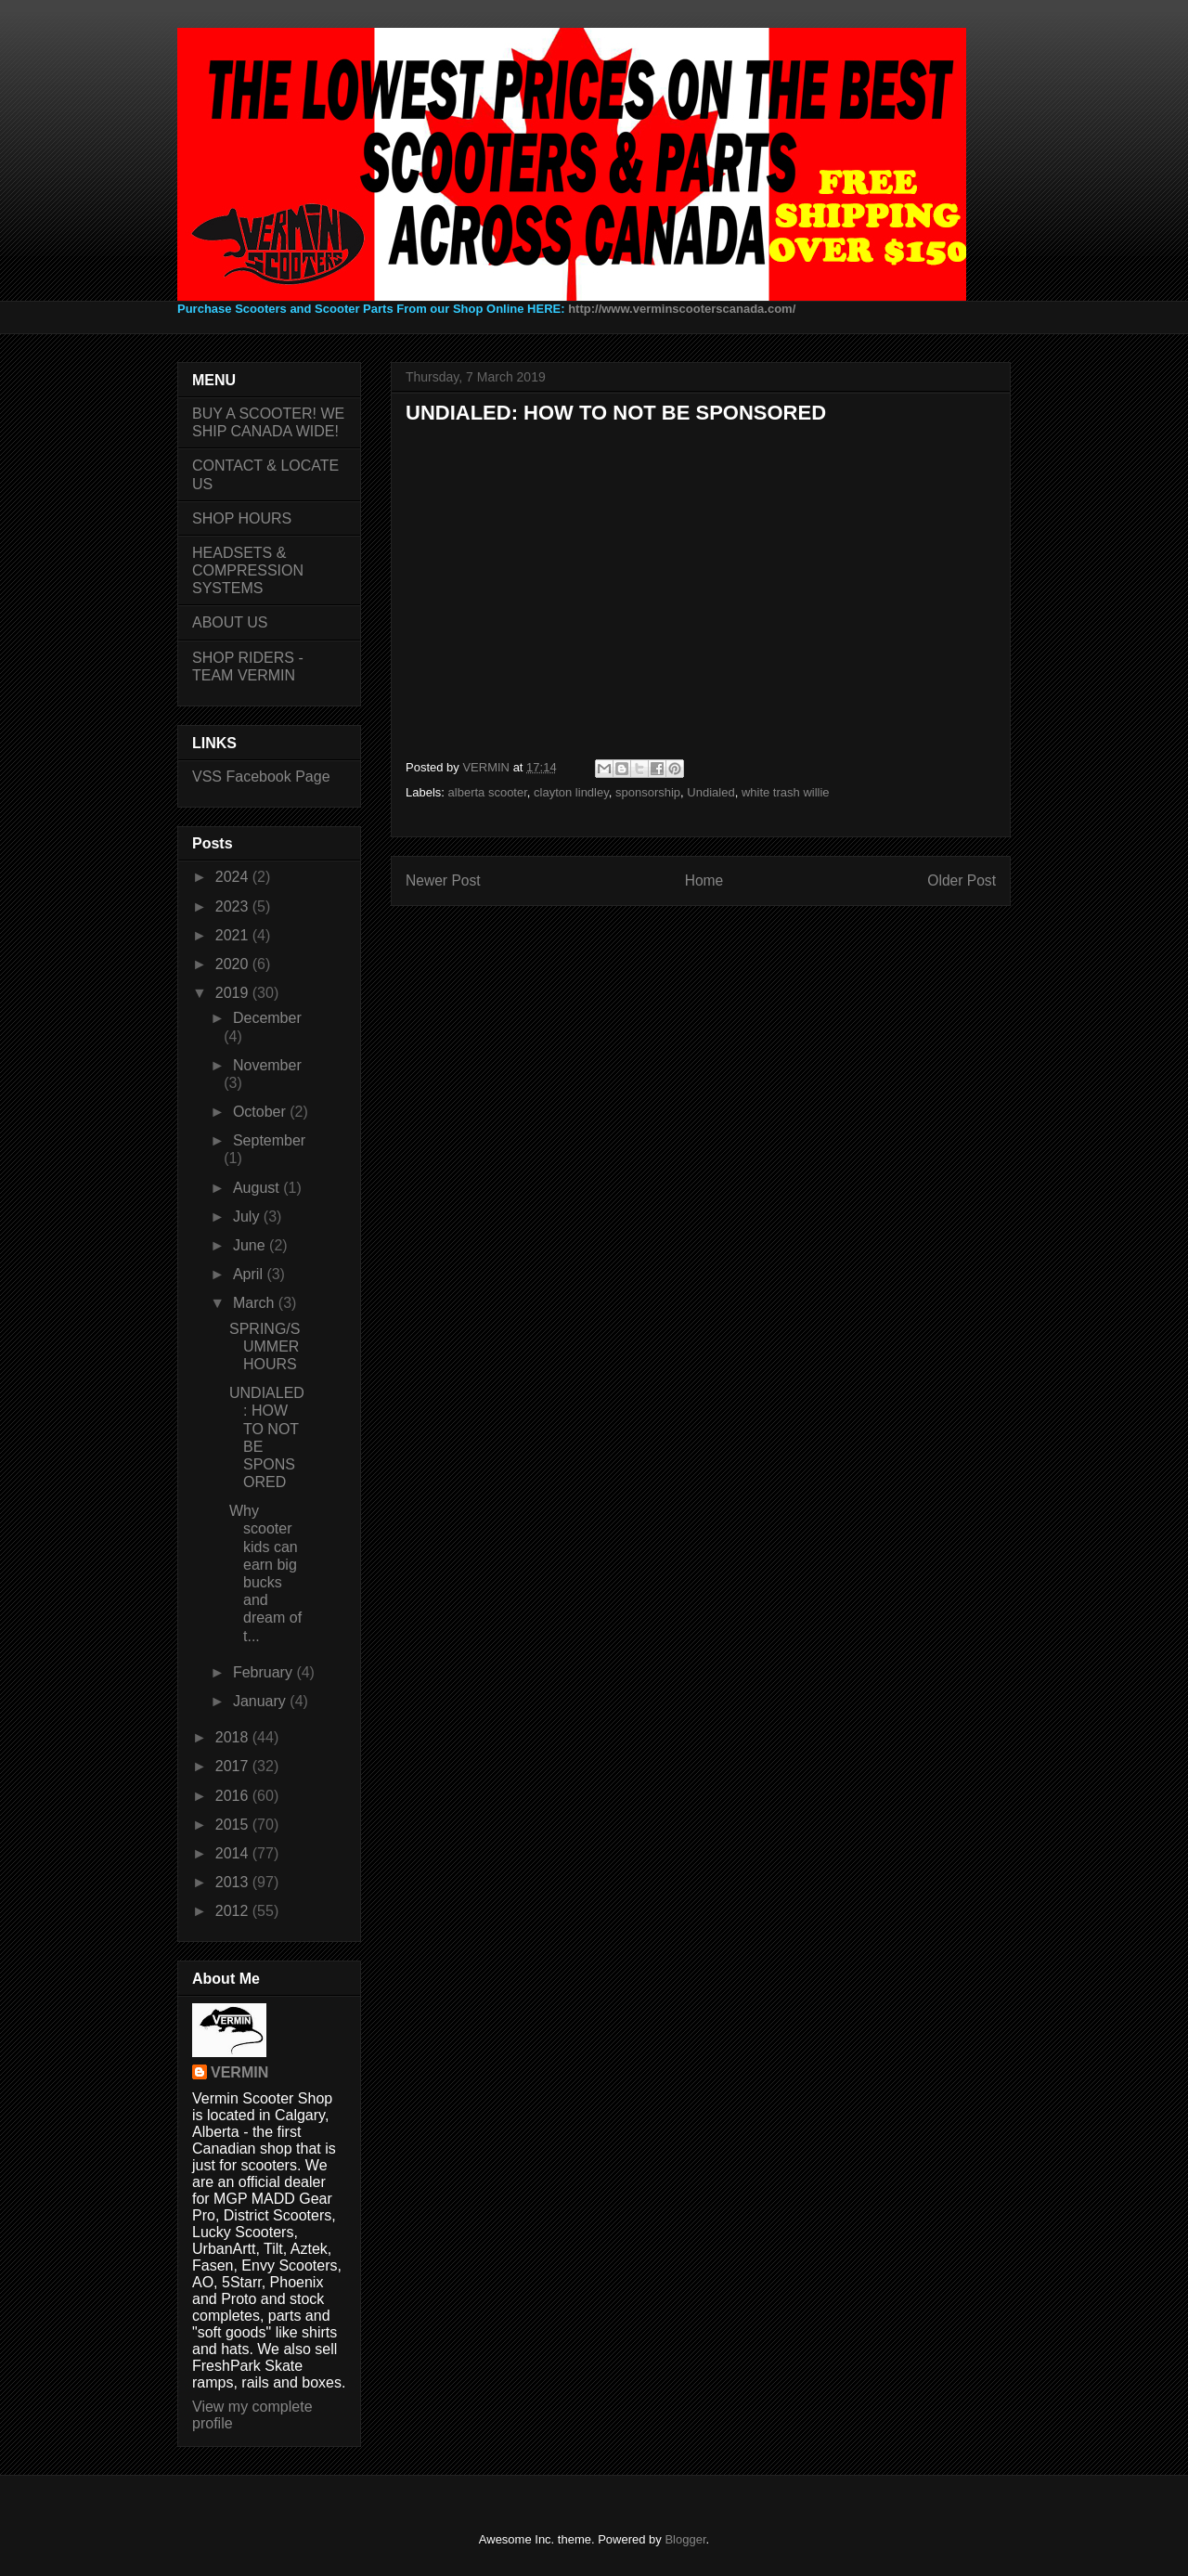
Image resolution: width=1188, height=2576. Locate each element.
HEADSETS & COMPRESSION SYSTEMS (247, 570)
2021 (233, 935)
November (267, 1065)
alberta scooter (487, 792)
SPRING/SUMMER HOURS (264, 1346)
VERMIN (239, 2072)
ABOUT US (230, 622)
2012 (233, 1911)
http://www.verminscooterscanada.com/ (681, 309)
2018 (233, 1737)
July (248, 1216)
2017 (233, 1766)
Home (704, 880)
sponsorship (647, 792)
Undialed (710, 792)
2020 (233, 964)
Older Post (961, 880)
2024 (233, 877)
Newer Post (443, 880)
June (251, 1245)
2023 (233, 906)
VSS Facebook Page (261, 776)
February (264, 1672)
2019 (233, 993)
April (249, 1274)
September (269, 1140)
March (255, 1303)
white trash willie (786, 792)
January (261, 1701)
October (261, 1112)
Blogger (685, 2539)
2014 (233, 1853)
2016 (233, 1796)
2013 (233, 1882)
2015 (233, 1824)
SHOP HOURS (241, 518)
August (258, 1188)
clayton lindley (571, 792)
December (267, 1018)
